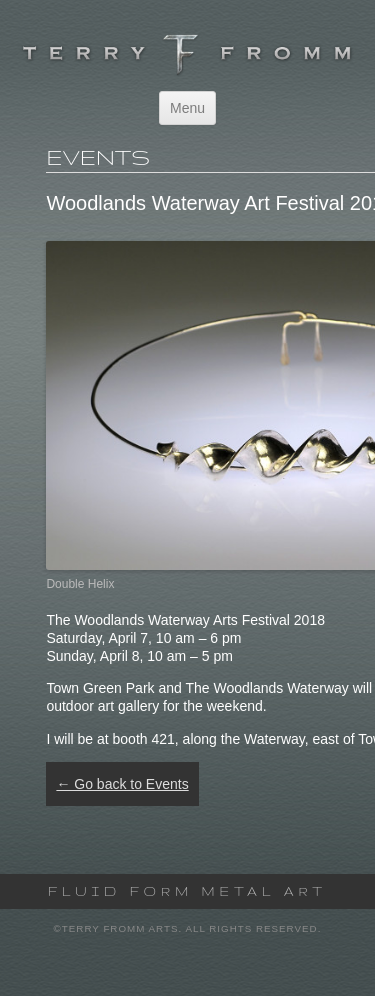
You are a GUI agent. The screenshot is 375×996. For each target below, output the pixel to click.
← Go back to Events (122, 784)
